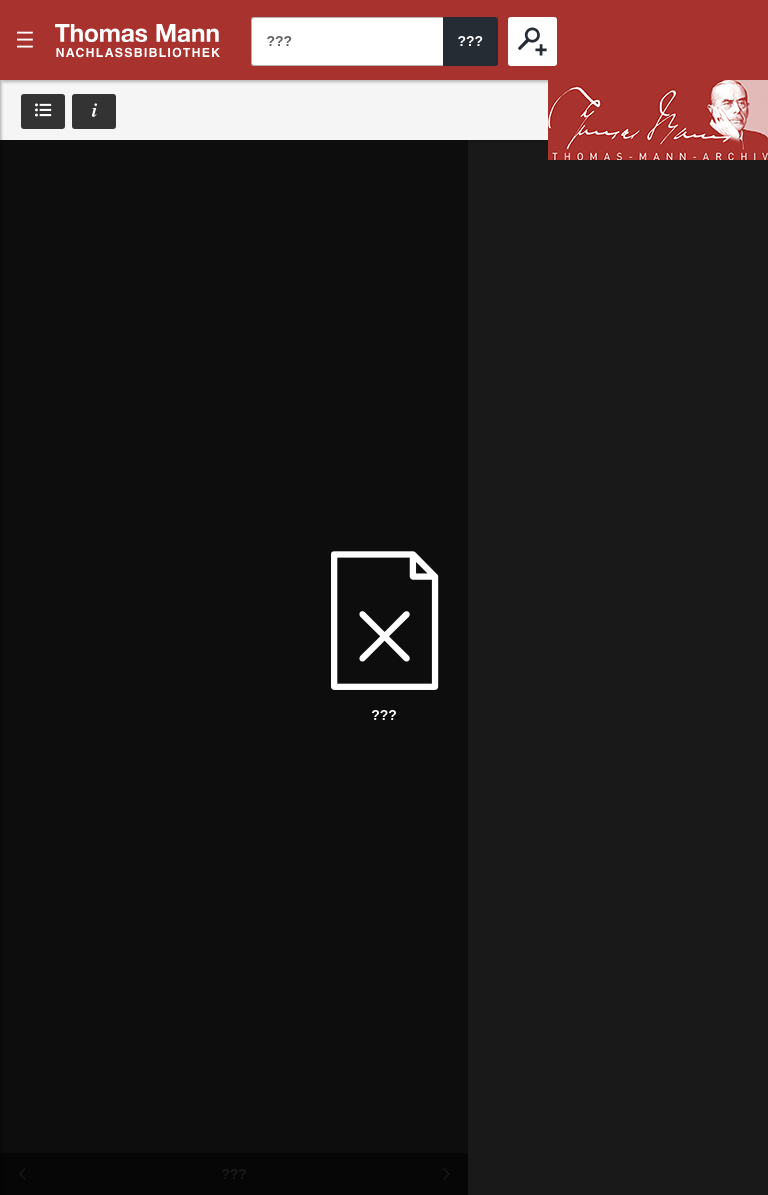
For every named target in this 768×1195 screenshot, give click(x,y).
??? (138, 40)
